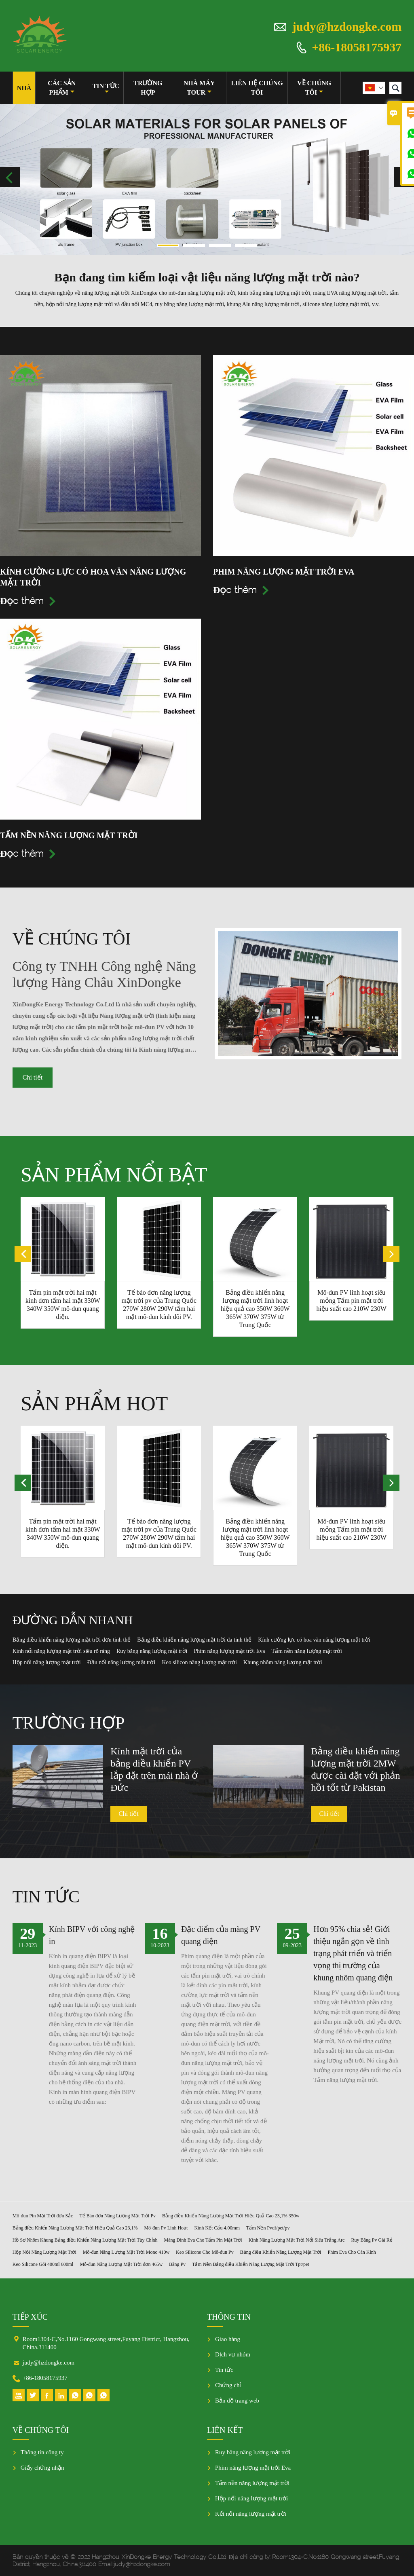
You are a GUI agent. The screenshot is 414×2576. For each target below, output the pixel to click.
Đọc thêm (28, 600)
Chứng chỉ (228, 2385)
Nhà (24, 88)
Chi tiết (32, 1077)
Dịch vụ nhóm (232, 2354)
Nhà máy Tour (199, 88)
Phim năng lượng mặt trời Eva (253, 2467)
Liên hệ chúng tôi (257, 88)
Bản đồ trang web (237, 2400)
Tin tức (106, 88)
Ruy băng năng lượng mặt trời (252, 2452)
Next (404, 177)
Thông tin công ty (42, 2452)
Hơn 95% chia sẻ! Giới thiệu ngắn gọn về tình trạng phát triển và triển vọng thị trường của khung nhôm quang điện (353, 1953)
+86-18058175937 (356, 46)
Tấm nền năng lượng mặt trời (252, 2483)
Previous (10, 177)
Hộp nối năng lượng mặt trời (251, 2498)
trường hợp (147, 88)
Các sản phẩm (62, 88)
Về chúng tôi (314, 88)
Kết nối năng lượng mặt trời (250, 2513)
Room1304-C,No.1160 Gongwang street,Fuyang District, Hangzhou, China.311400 (106, 2343)
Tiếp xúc (30, 2316)
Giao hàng (227, 2339)
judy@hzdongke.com (346, 26)
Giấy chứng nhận (42, 2467)
